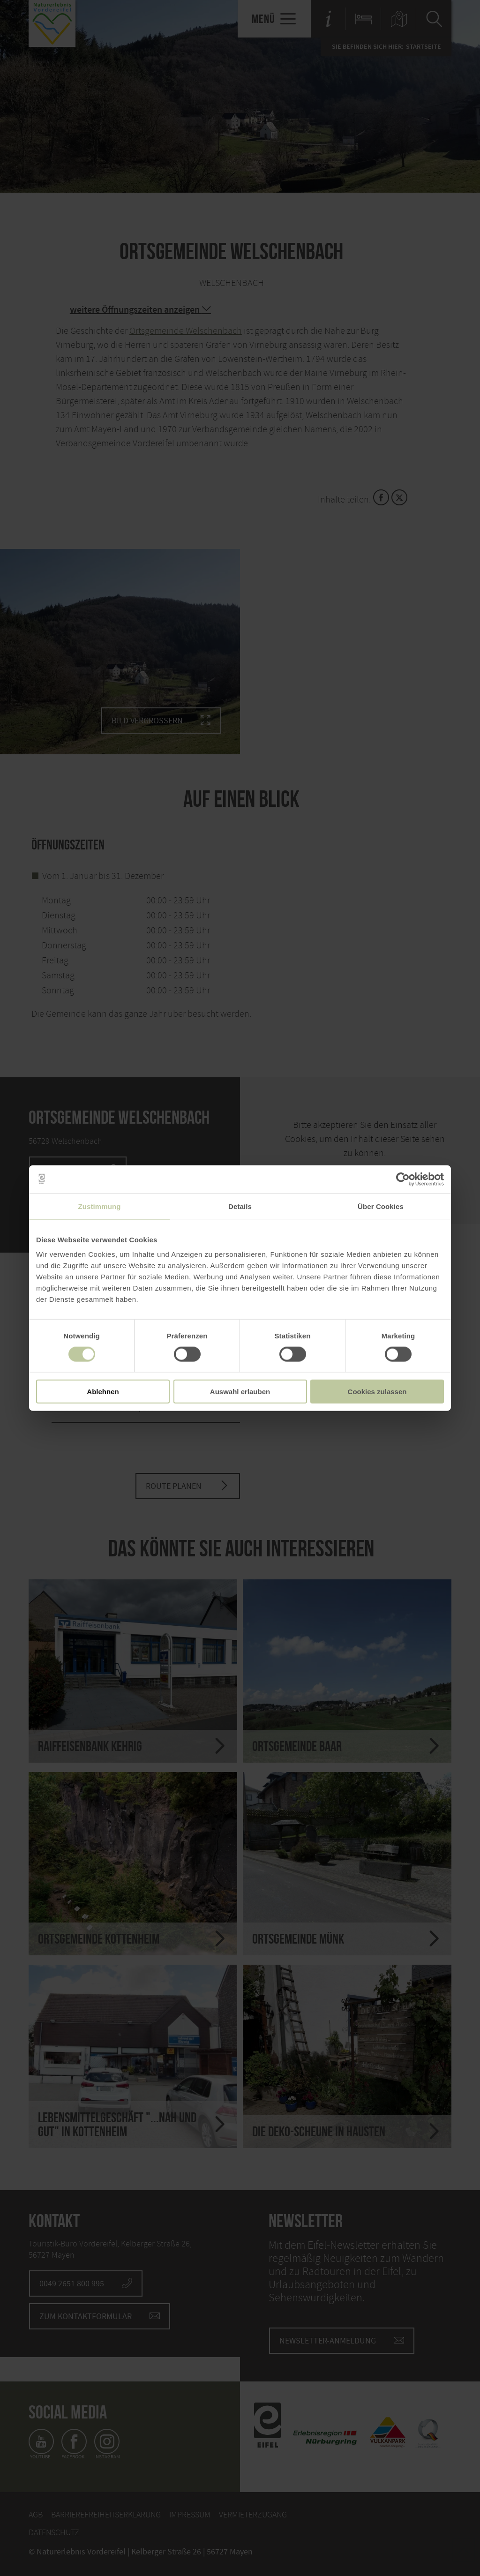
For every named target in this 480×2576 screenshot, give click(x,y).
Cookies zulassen (377, 1392)
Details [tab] (240, 1206)
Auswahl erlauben (240, 1392)
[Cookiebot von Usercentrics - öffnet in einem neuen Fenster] (403, 1179)
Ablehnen (103, 1392)
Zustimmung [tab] (99, 1206)
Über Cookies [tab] (381, 1206)
